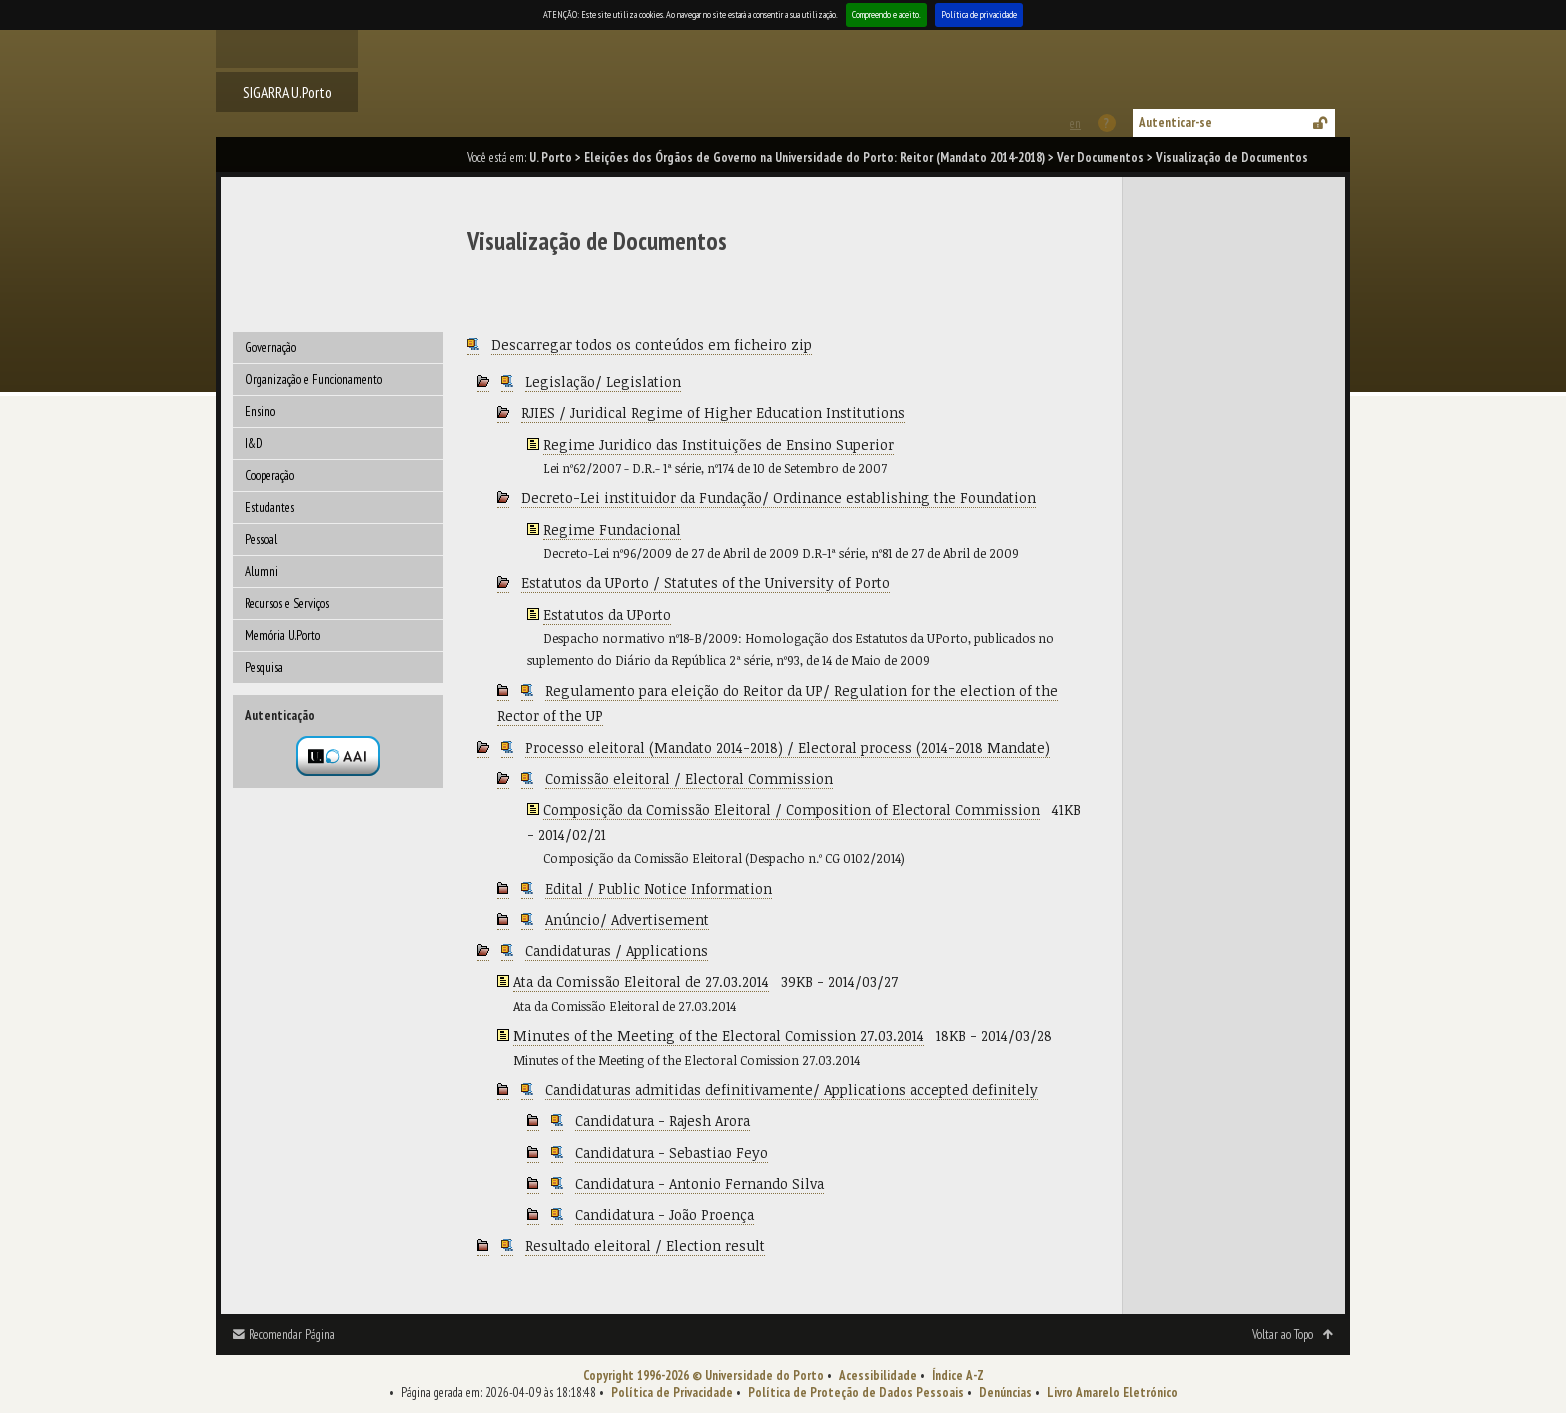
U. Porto (550, 157)
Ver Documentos (1100, 157)
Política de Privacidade (672, 1392)
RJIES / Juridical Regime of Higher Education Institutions (713, 412)
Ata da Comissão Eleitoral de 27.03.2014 (641, 981)
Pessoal (261, 539)
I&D (254, 443)
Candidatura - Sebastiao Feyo (671, 1152)
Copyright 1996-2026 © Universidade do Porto (703, 1375)
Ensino (260, 411)
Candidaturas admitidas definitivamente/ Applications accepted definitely (791, 1089)
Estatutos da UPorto (607, 614)
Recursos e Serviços (287, 603)
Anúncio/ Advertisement (627, 919)
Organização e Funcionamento (313, 379)
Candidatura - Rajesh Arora (662, 1120)
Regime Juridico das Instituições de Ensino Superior (718, 444)
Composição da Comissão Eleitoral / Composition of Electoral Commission (791, 809)
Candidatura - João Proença (664, 1214)
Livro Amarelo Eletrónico (1112, 1392)
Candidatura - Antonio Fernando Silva (699, 1183)
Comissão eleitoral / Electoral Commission (689, 778)
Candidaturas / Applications (616, 950)
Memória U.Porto (282, 635)
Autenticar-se (1175, 122)
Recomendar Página (292, 1334)
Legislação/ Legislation (603, 381)
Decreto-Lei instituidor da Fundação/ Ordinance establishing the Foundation (778, 497)
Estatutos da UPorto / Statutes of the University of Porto (705, 582)
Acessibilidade (878, 1375)
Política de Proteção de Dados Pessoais (856, 1392)
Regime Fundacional (612, 529)
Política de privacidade (979, 14)
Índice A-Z (958, 1375)
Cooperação (269, 475)
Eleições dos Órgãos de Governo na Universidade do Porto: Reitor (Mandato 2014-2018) (814, 157)
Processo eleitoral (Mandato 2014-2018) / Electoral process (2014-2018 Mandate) (787, 747)
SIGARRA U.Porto (287, 92)
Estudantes (269, 507)
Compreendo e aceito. (886, 14)
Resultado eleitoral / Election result (645, 1245)
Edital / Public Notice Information (658, 888)
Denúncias (1005, 1392)
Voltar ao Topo (1282, 1334)
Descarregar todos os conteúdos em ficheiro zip (651, 344)
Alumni (261, 571)
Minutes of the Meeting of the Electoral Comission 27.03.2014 (718, 1035)
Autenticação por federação (338, 756)
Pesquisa (264, 667)
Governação (270, 347)
